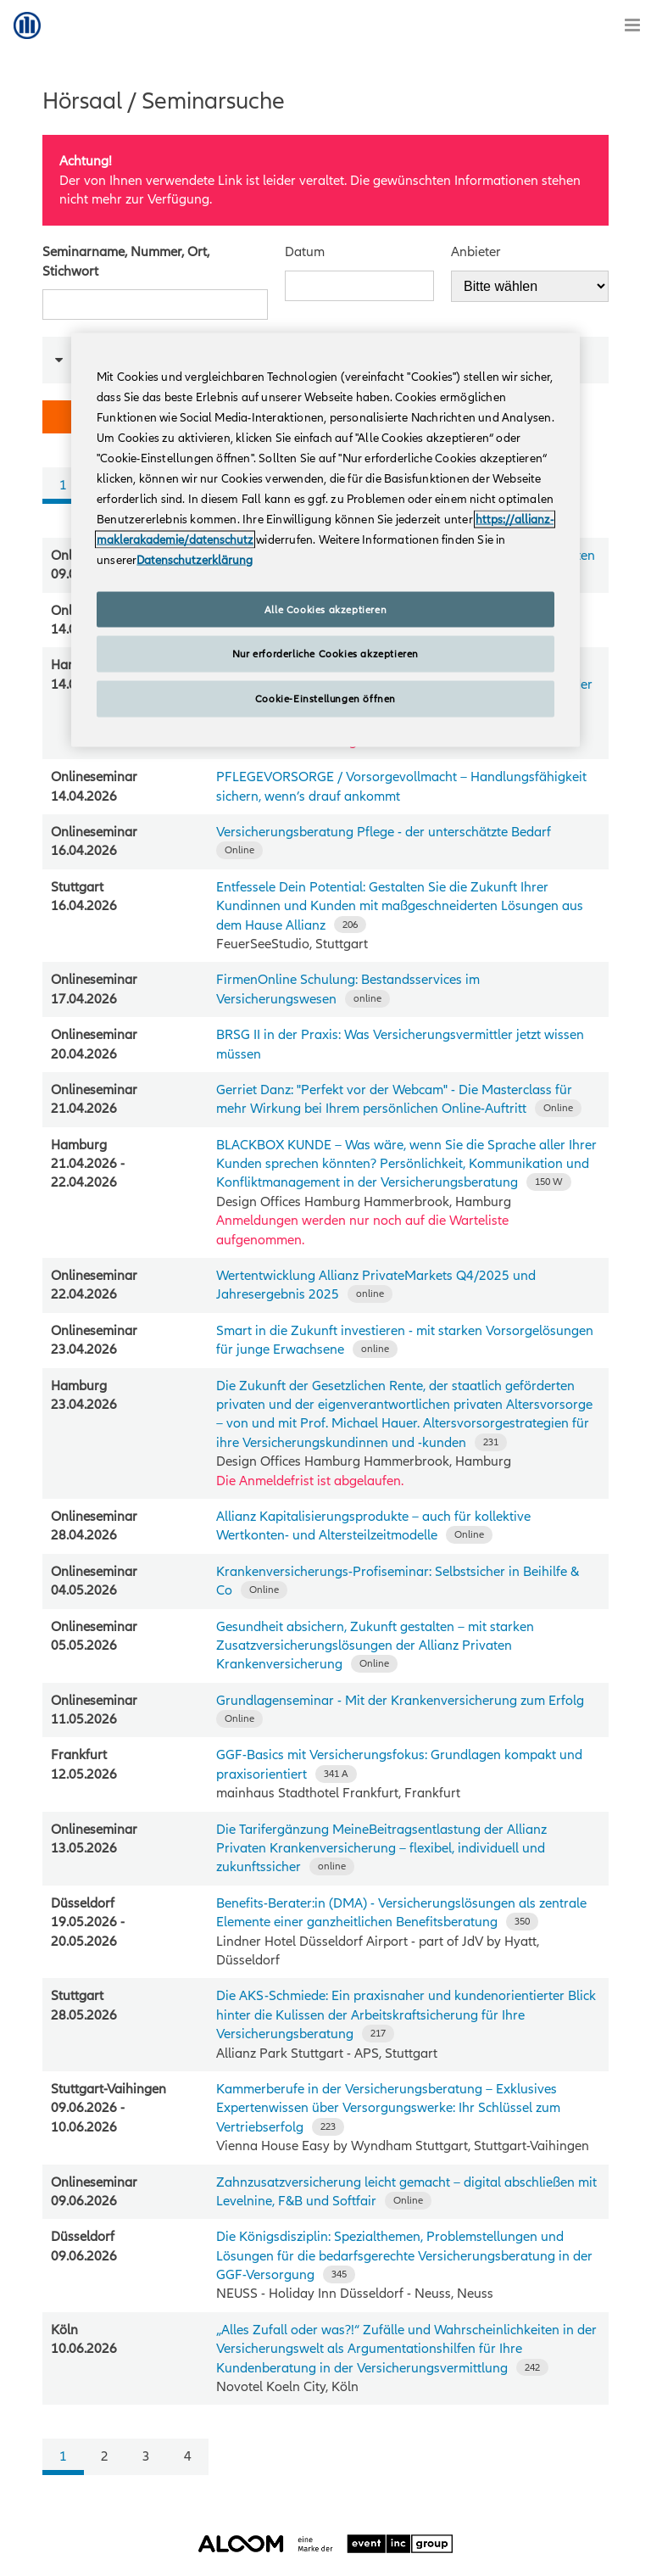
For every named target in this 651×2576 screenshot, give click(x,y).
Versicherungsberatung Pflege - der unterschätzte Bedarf (383, 832)
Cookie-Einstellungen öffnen (325, 699)
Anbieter (476, 251)
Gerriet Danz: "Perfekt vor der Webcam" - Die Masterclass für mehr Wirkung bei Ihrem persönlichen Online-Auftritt (394, 1099)
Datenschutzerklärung (194, 559)
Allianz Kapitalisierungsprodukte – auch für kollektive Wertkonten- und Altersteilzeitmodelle (373, 1526)
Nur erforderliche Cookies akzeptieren (325, 654)
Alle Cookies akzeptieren (325, 609)
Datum (305, 251)
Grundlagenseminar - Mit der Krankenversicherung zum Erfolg (400, 1700)
